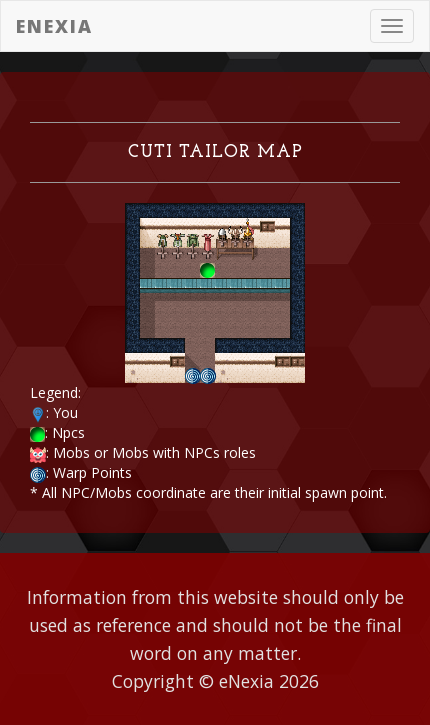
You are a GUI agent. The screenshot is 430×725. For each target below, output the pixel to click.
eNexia (54, 26)
